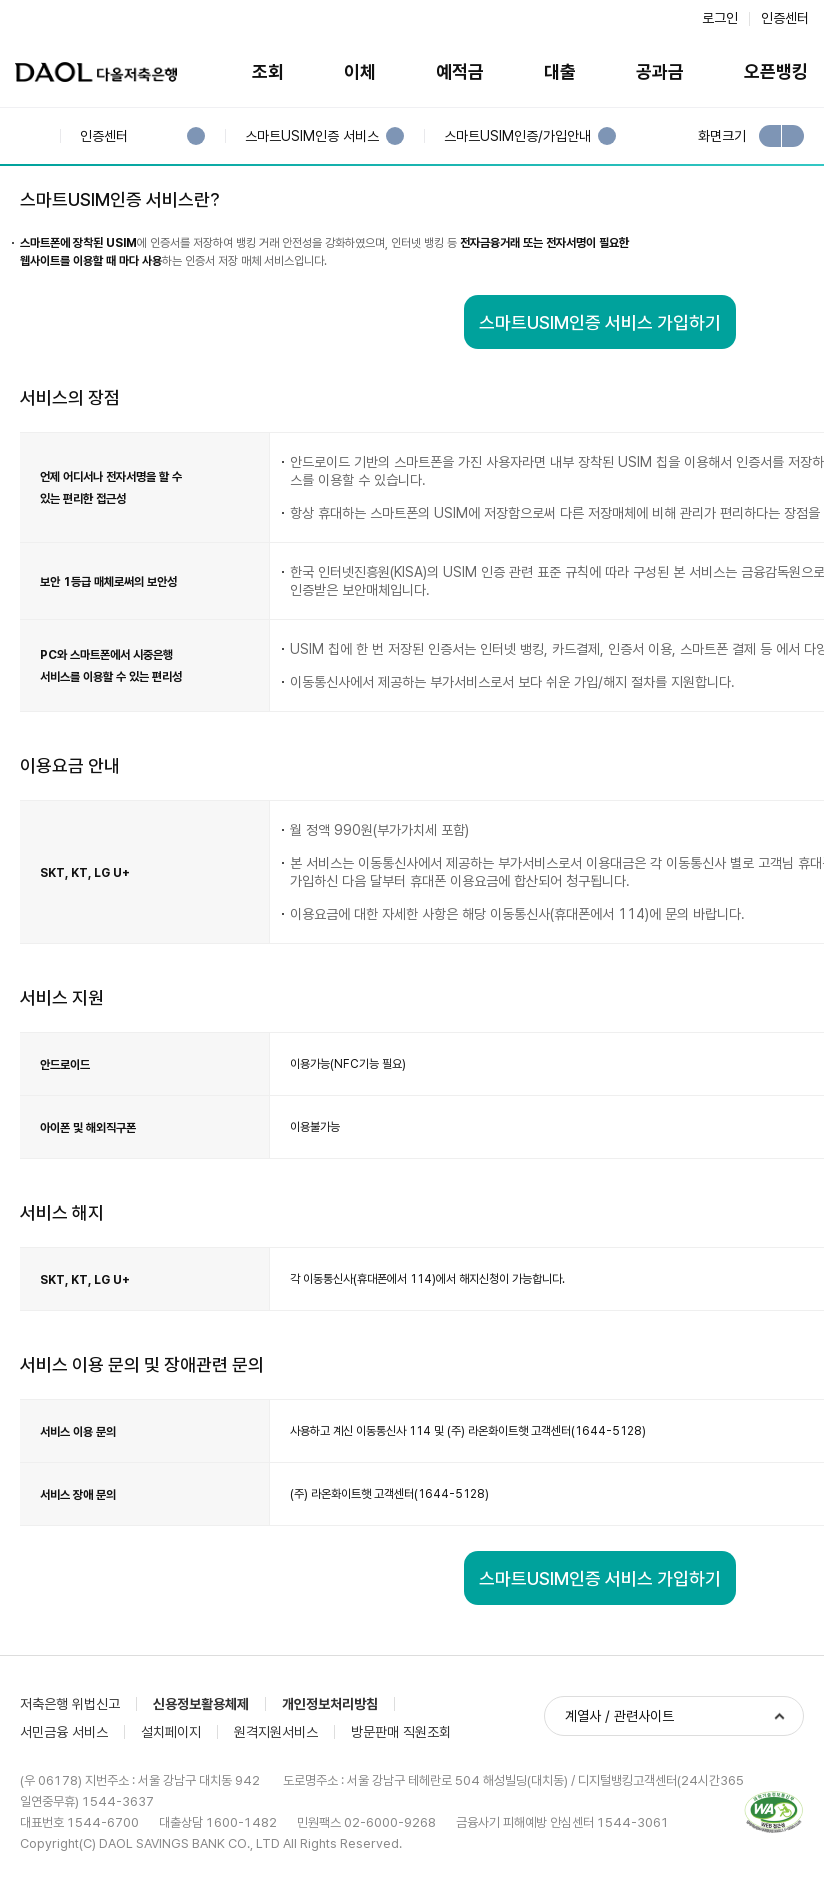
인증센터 (785, 18)
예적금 (460, 71)
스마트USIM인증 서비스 (311, 136)
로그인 (720, 18)
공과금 (660, 71)
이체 (360, 71)
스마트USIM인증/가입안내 (517, 136)
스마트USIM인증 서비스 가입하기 (600, 322)
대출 (560, 71)
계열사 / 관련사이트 (619, 1716)
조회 (268, 71)
